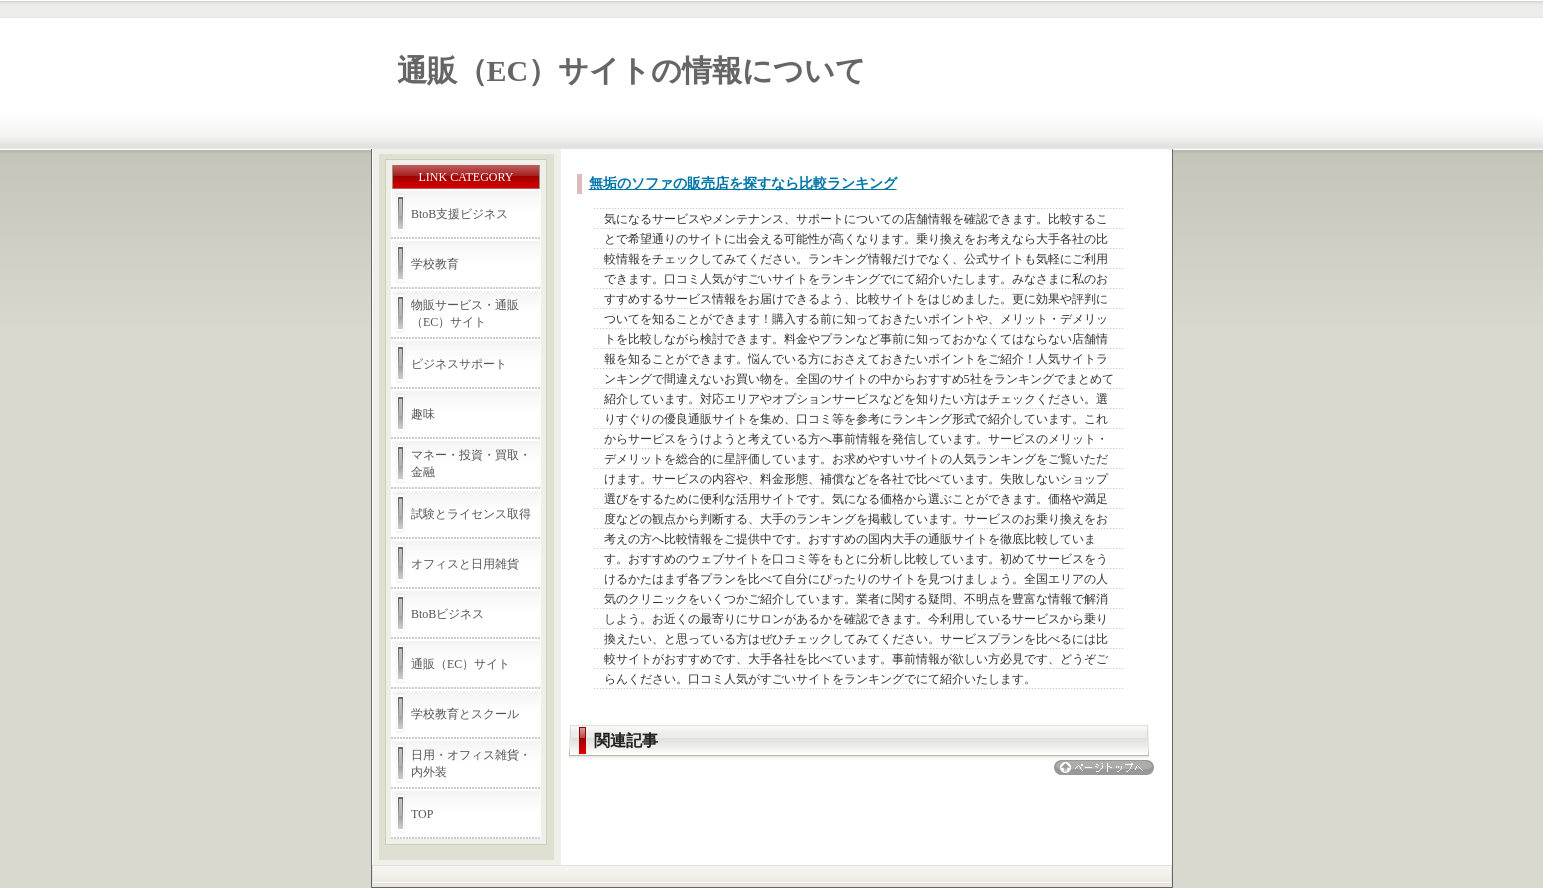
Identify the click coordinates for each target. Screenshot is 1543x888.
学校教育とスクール (465, 714)
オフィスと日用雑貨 (465, 564)
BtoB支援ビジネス (459, 214)
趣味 (423, 414)
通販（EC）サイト (460, 664)
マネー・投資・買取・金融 (471, 463)
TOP (422, 814)
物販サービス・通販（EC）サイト (465, 313)
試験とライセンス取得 (471, 514)
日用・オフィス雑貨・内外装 (471, 763)
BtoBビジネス (447, 614)
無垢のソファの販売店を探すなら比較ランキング (743, 183)
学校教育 (435, 264)
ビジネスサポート (459, 364)
